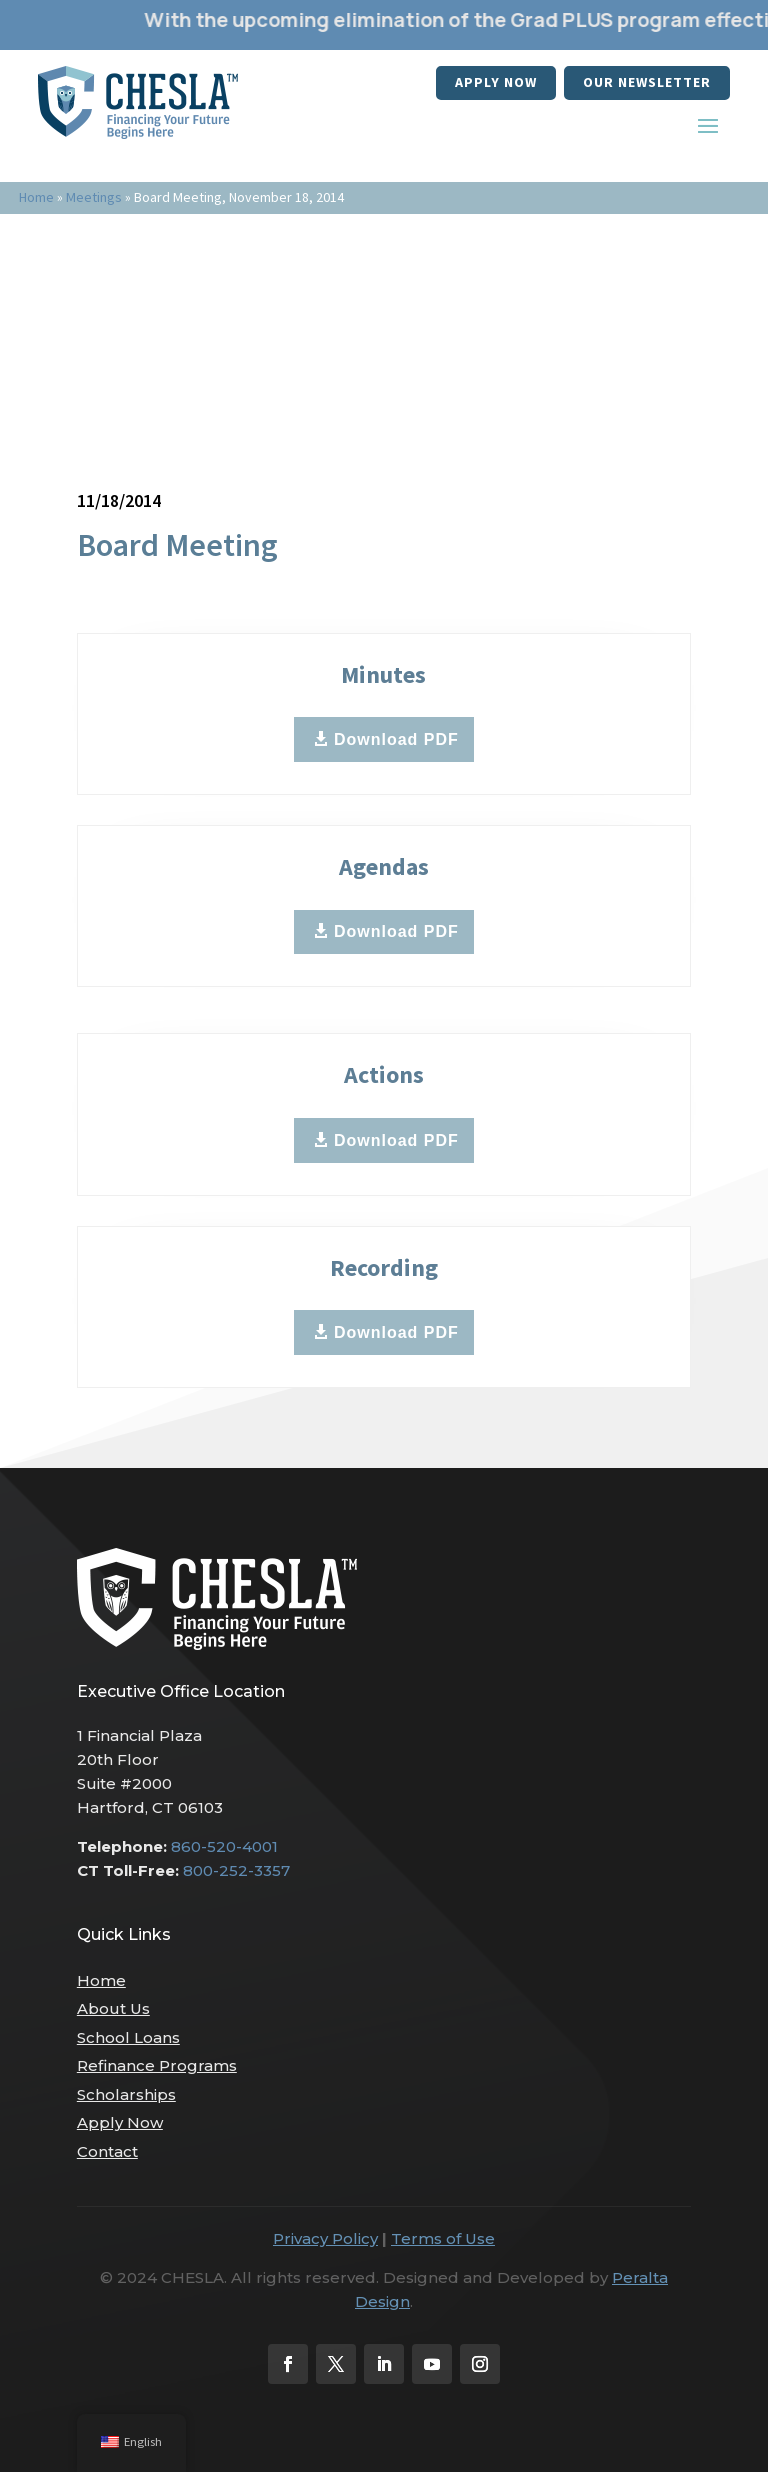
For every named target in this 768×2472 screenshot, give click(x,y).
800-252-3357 (236, 1870)
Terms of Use (443, 2238)
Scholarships (126, 2094)
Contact (107, 2151)
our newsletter (647, 82)
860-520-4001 (224, 1846)
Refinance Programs (157, 2065)
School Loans (128, 2037)
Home (36, 197)
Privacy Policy (325, 2238)
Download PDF (396, 739)
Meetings (94, 197)
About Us (113, 2008)
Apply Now (496, 82)
